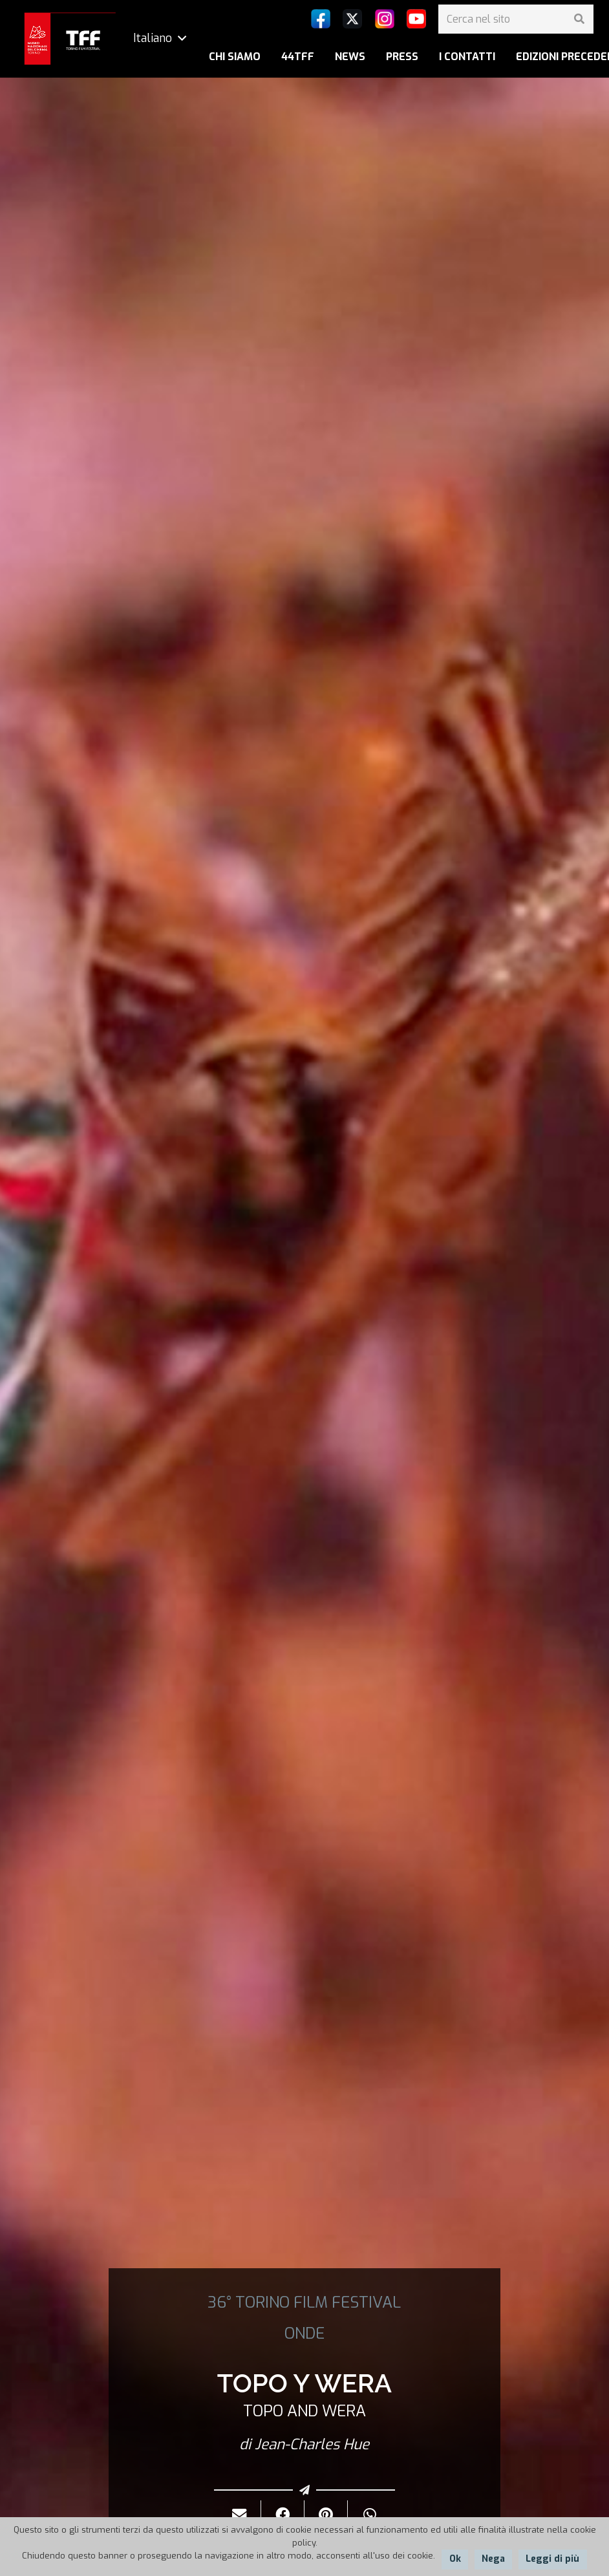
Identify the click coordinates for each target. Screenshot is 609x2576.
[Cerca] (578, 19)
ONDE (304, 2333)
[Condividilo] (282, 2514)
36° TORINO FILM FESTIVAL (304, 2302)
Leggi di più (552, 2559)
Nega (493, 2559)
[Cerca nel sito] (515, 19)
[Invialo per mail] (239, 2514)
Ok (455, 2559)
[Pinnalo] (326, 2514)
